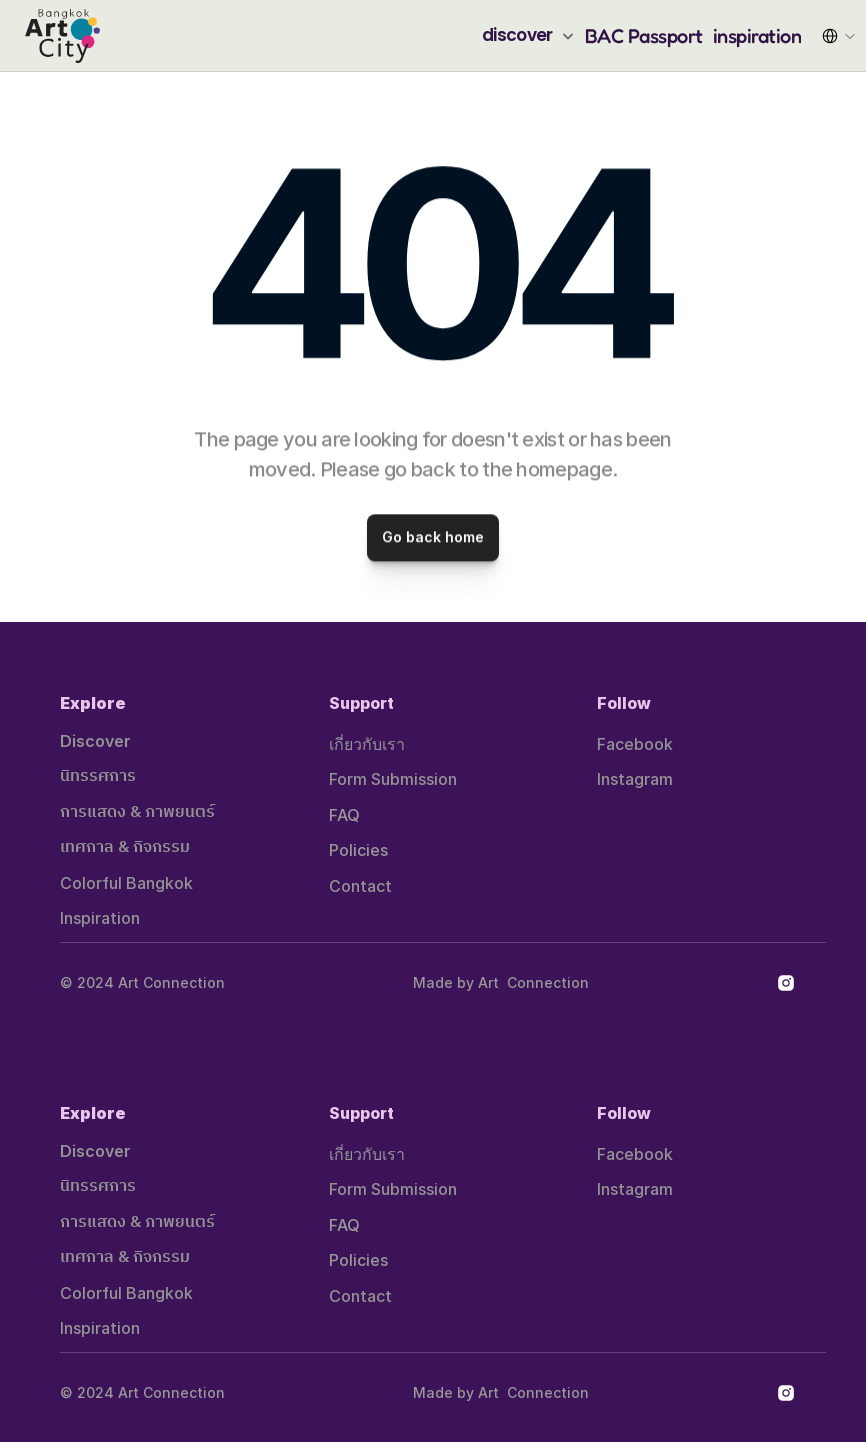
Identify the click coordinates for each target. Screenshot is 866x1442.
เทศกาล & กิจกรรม (125, 847)
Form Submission (393, 779)
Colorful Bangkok (126, 883)
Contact (360, 886)
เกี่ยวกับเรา (367, 744)
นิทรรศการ (98, 776)
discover (517, 35)
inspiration (757, 36)
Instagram (635, 779)
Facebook (635, 744)
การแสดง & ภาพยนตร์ (137, 812)
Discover (95, 741)
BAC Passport (644, 36)
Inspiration (100, 918)
